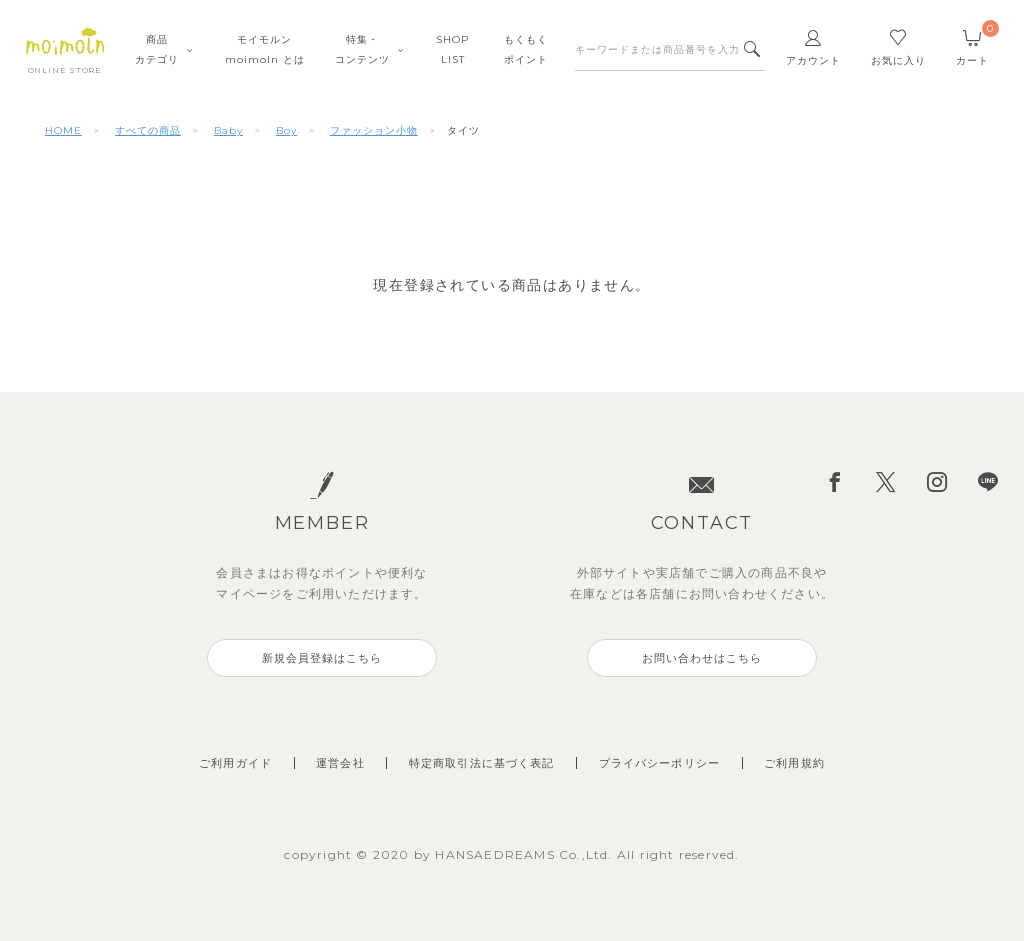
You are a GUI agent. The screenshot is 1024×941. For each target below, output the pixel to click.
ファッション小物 (374, 130)
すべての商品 (148, 130)
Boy (286, 130)
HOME (63, 130)
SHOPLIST (452, 49)
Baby (228, 130)
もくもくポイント (526, 49)
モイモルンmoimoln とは (265, 49)
